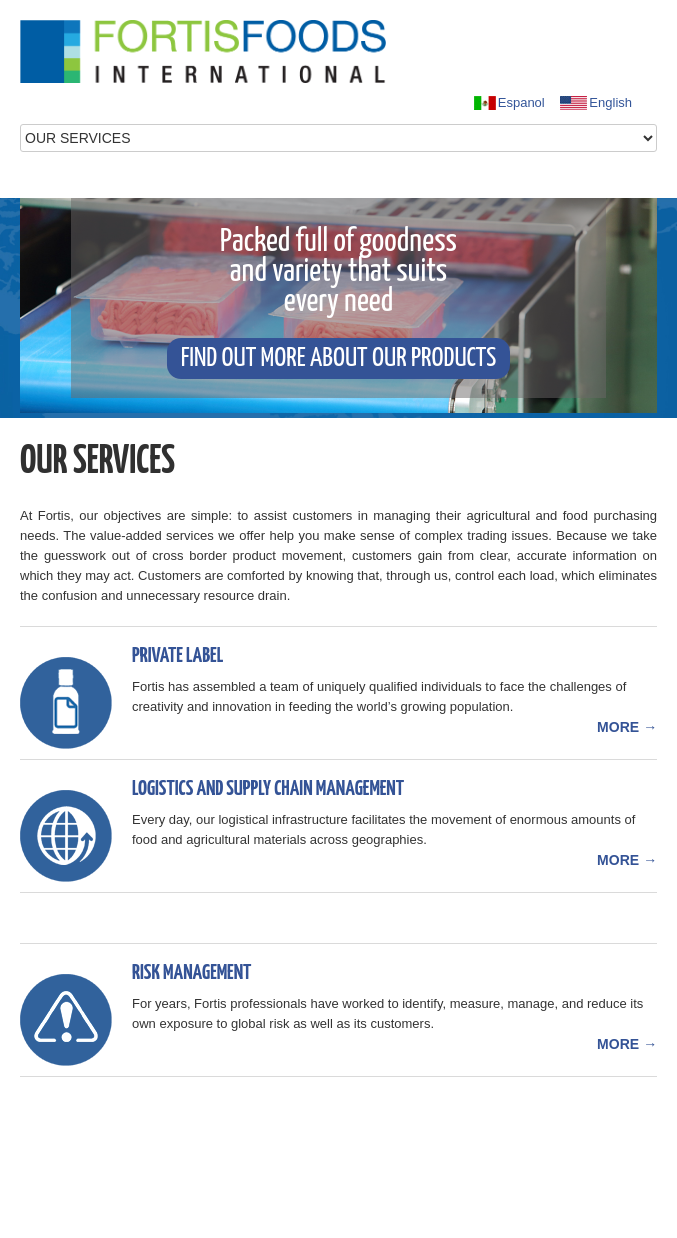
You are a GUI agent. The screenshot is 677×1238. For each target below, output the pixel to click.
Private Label (177, 656)
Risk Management (191, 973)
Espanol (508, 103)
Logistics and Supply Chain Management (268, 789)
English (595, 103)
